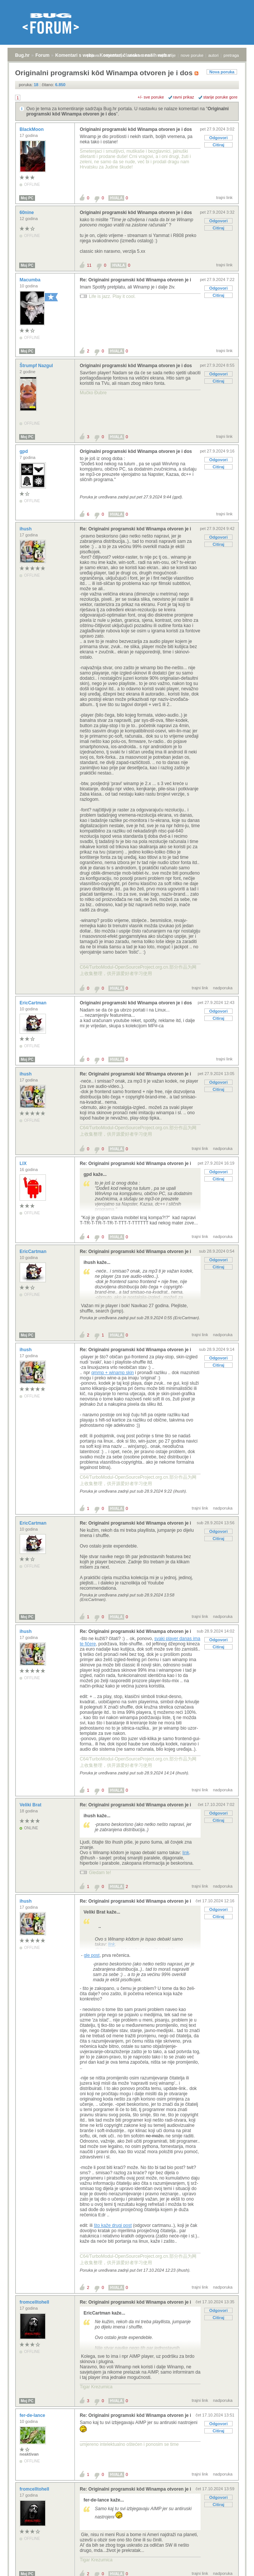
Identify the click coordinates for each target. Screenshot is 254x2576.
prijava (93, 55)
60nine (27, 212)
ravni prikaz (183, 97)
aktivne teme (140, 55)
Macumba (31, 280)
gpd (24, 451)
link (186, 1852)
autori (213, 55)
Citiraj (218, 145)
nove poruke (192, 55)
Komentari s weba (74, 55)
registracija (114, 55)
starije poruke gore (220, 97)
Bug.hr (22, 55)
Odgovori (218, 137)
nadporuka (223, 988)
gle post (92, 1955)
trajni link (224, 197)
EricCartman (34, 1002)
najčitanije (166, 55)
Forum (42, 55)
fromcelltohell (35, 2302)
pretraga (231, 55)
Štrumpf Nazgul (37, 365)
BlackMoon (32, 129)
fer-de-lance (33, 2415)
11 (89, 265)
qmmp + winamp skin (112, 1372)
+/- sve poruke (151, 97)
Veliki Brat (31, 1804)
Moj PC (27, 198)
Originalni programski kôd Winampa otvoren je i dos (136, 129)
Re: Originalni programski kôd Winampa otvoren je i (135, 280)
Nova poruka (221, 72)
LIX (24, 1163)
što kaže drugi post (113, 2225)
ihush (26, 529)
